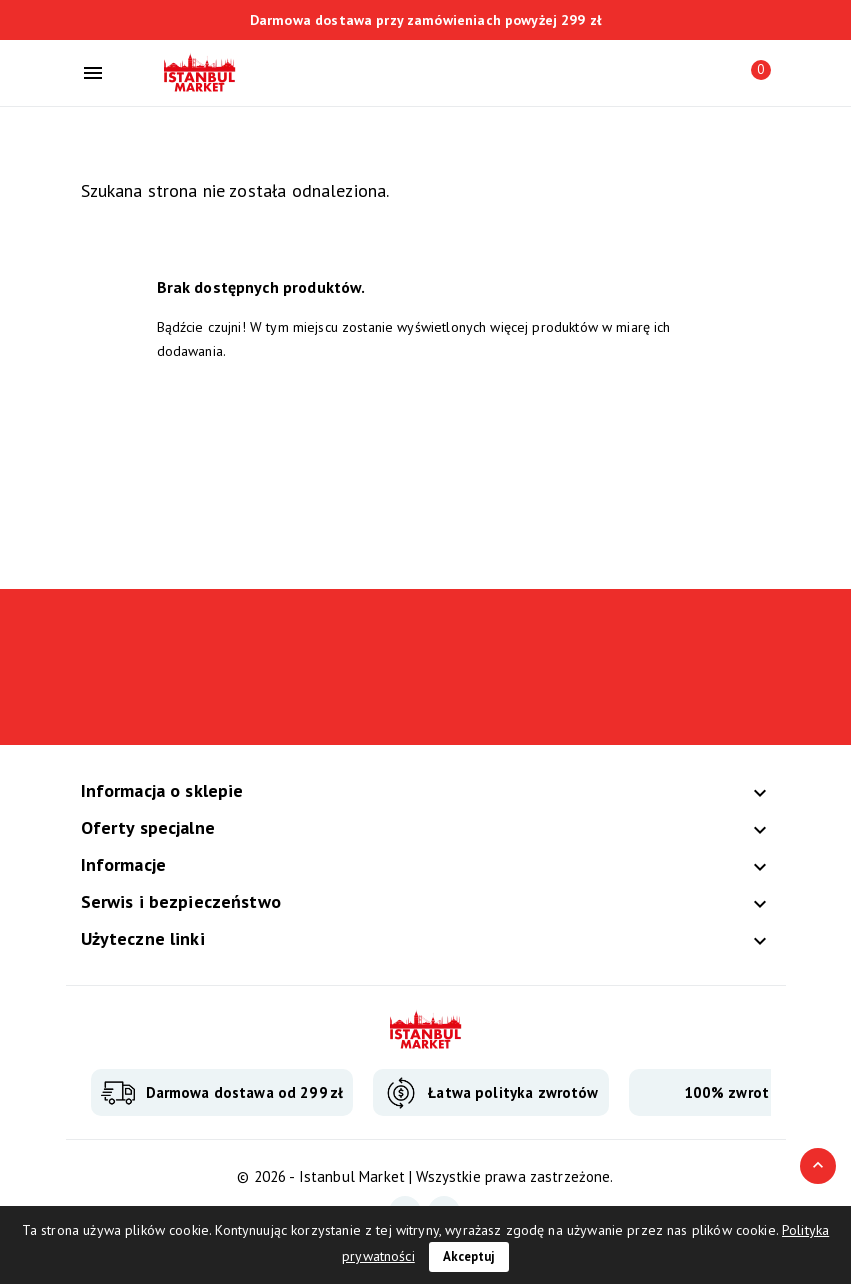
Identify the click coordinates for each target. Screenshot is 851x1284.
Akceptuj (469, 1256)
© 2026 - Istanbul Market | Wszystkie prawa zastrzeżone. (425, 1176)
